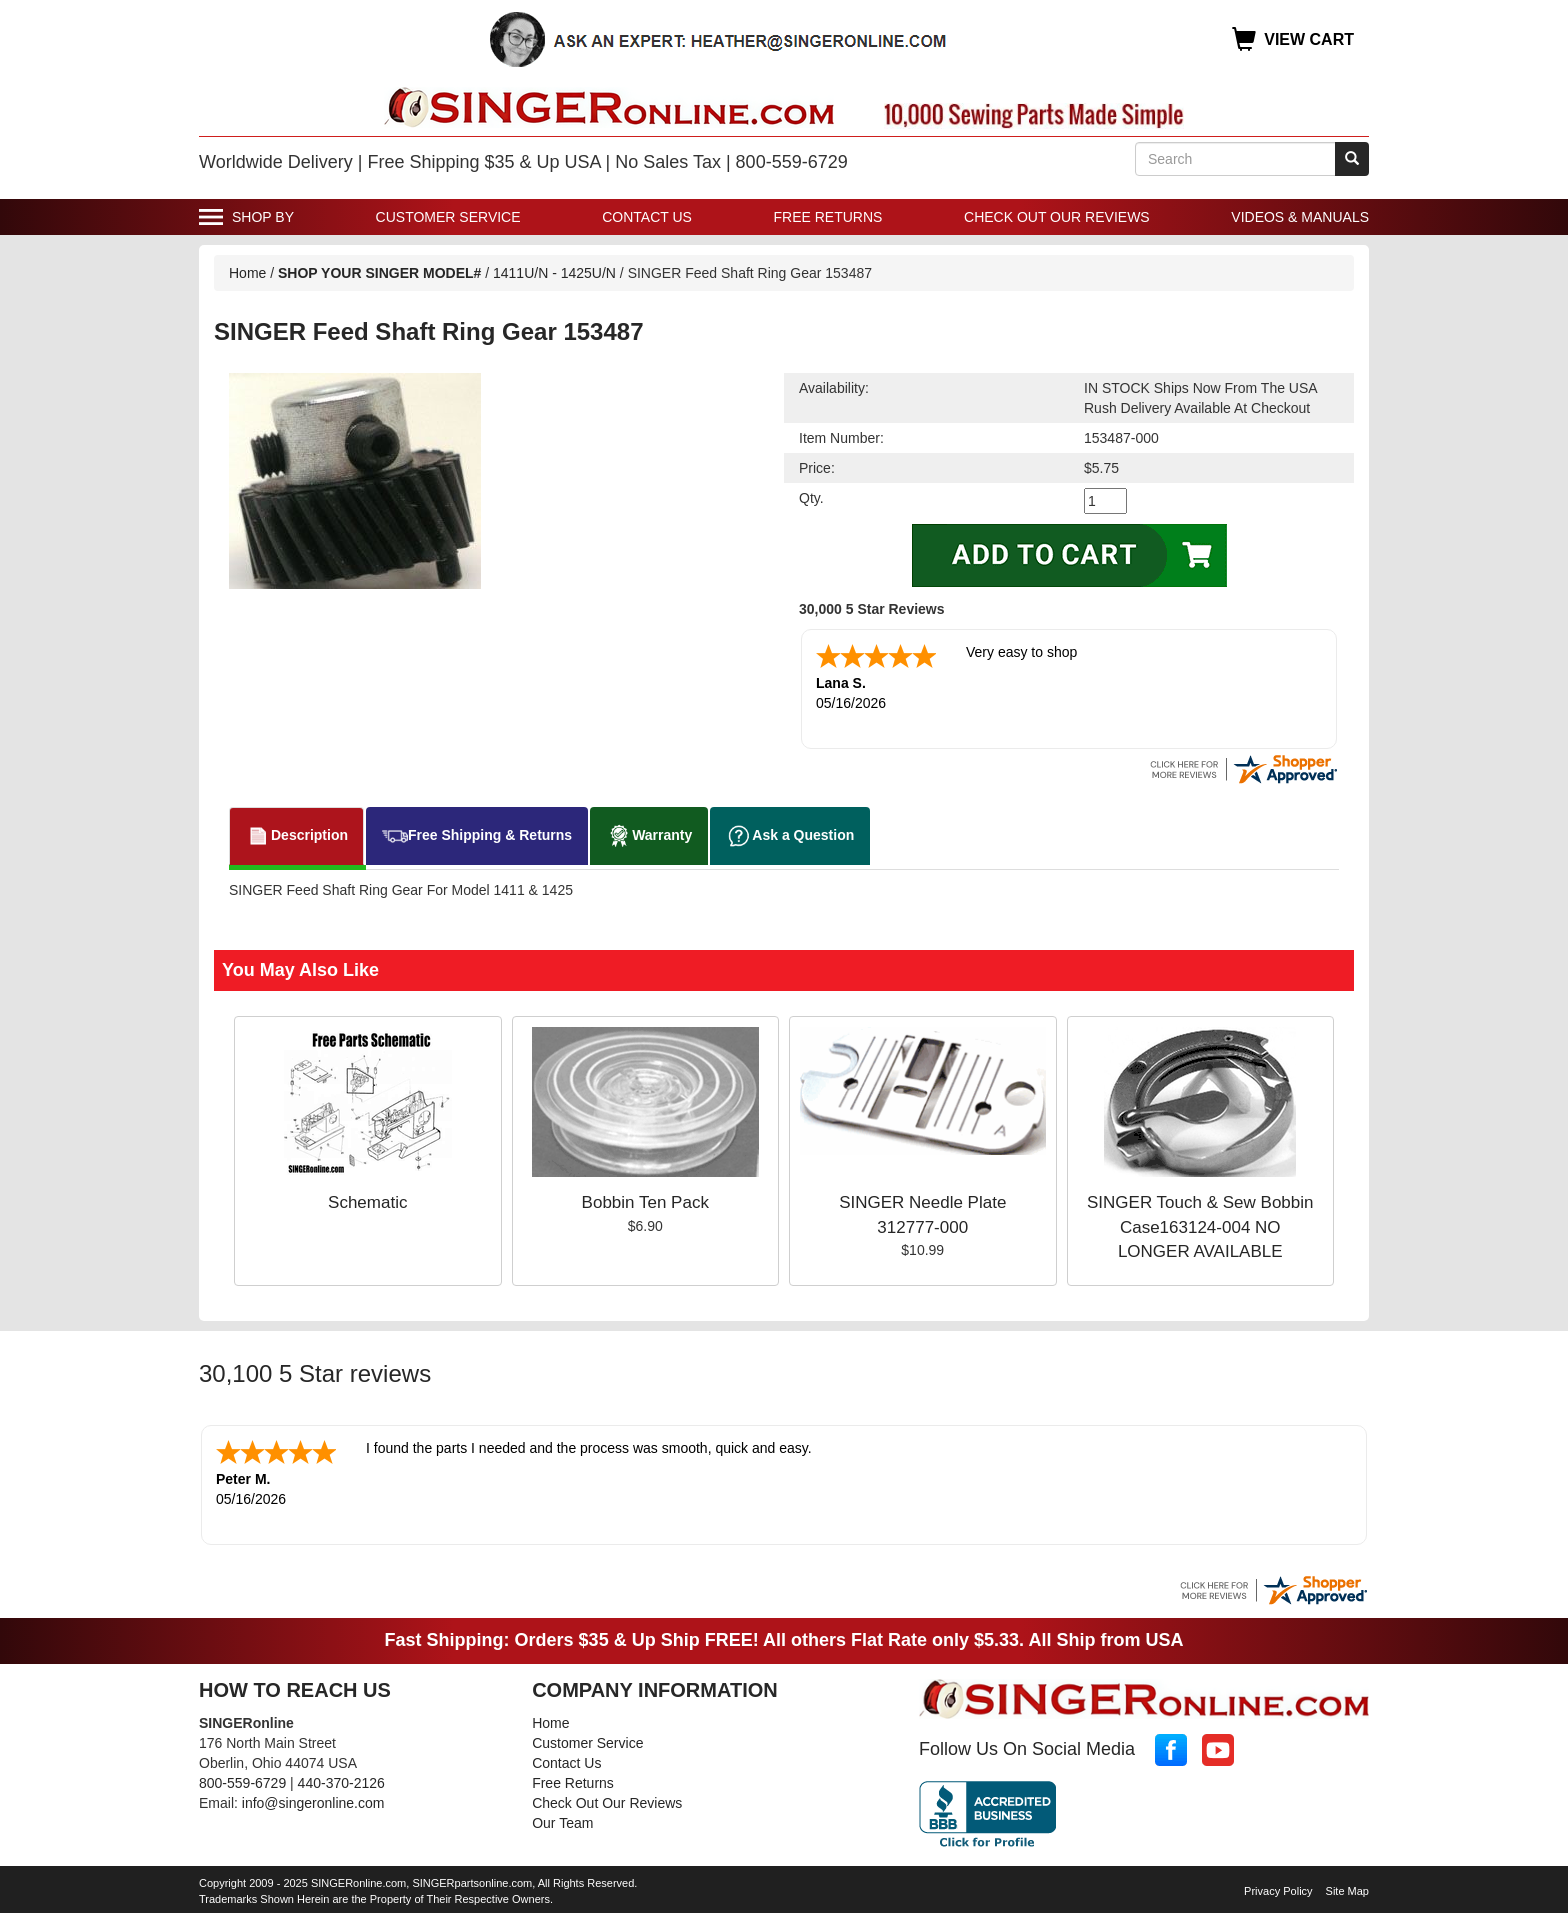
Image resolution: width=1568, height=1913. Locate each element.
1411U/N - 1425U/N (556, 273)
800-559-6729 (242, 1783)
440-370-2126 (341, 1783)
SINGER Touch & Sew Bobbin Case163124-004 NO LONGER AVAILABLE (1200, 1227)
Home (247, 273)
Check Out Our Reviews (1057, 217)
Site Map (1347, 1891)
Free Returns (828, 217)
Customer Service (448, 217)
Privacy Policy (1278, 1891)
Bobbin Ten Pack (645, 1202)
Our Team (562, 1823)
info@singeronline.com (313, 1803)
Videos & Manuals (1300, 217)
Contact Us (647, 217)
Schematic (367, 1202)
